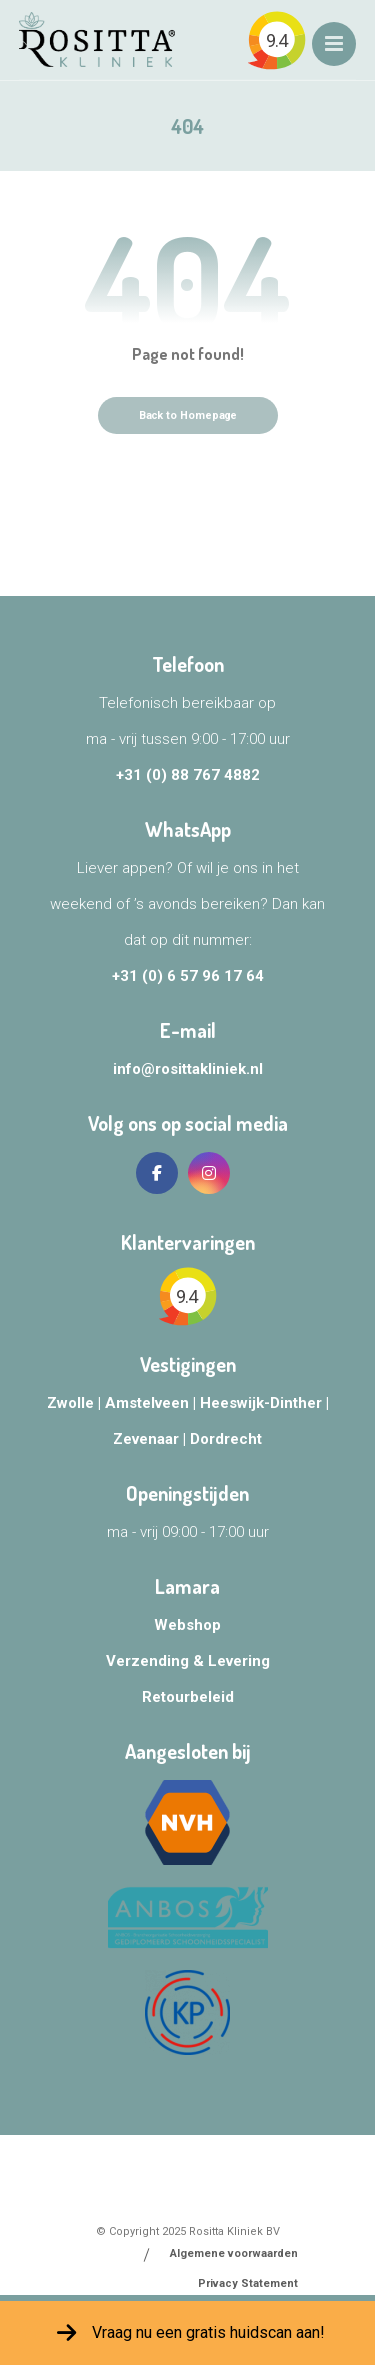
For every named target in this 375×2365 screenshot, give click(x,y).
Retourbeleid (188, 1697)
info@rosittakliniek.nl (188, 1069)
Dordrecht (226, 1439)
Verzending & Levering (188, 1661)
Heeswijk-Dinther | (264, 1403)
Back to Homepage (187, 415)
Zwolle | (76, 1403)
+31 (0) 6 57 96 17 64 (188, 976)
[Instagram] (209, 1173)
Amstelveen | (152, 1403)
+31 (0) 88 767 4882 (188, 775)
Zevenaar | (151, 1439)
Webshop (187, 1625)
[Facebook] (157, 1173)
